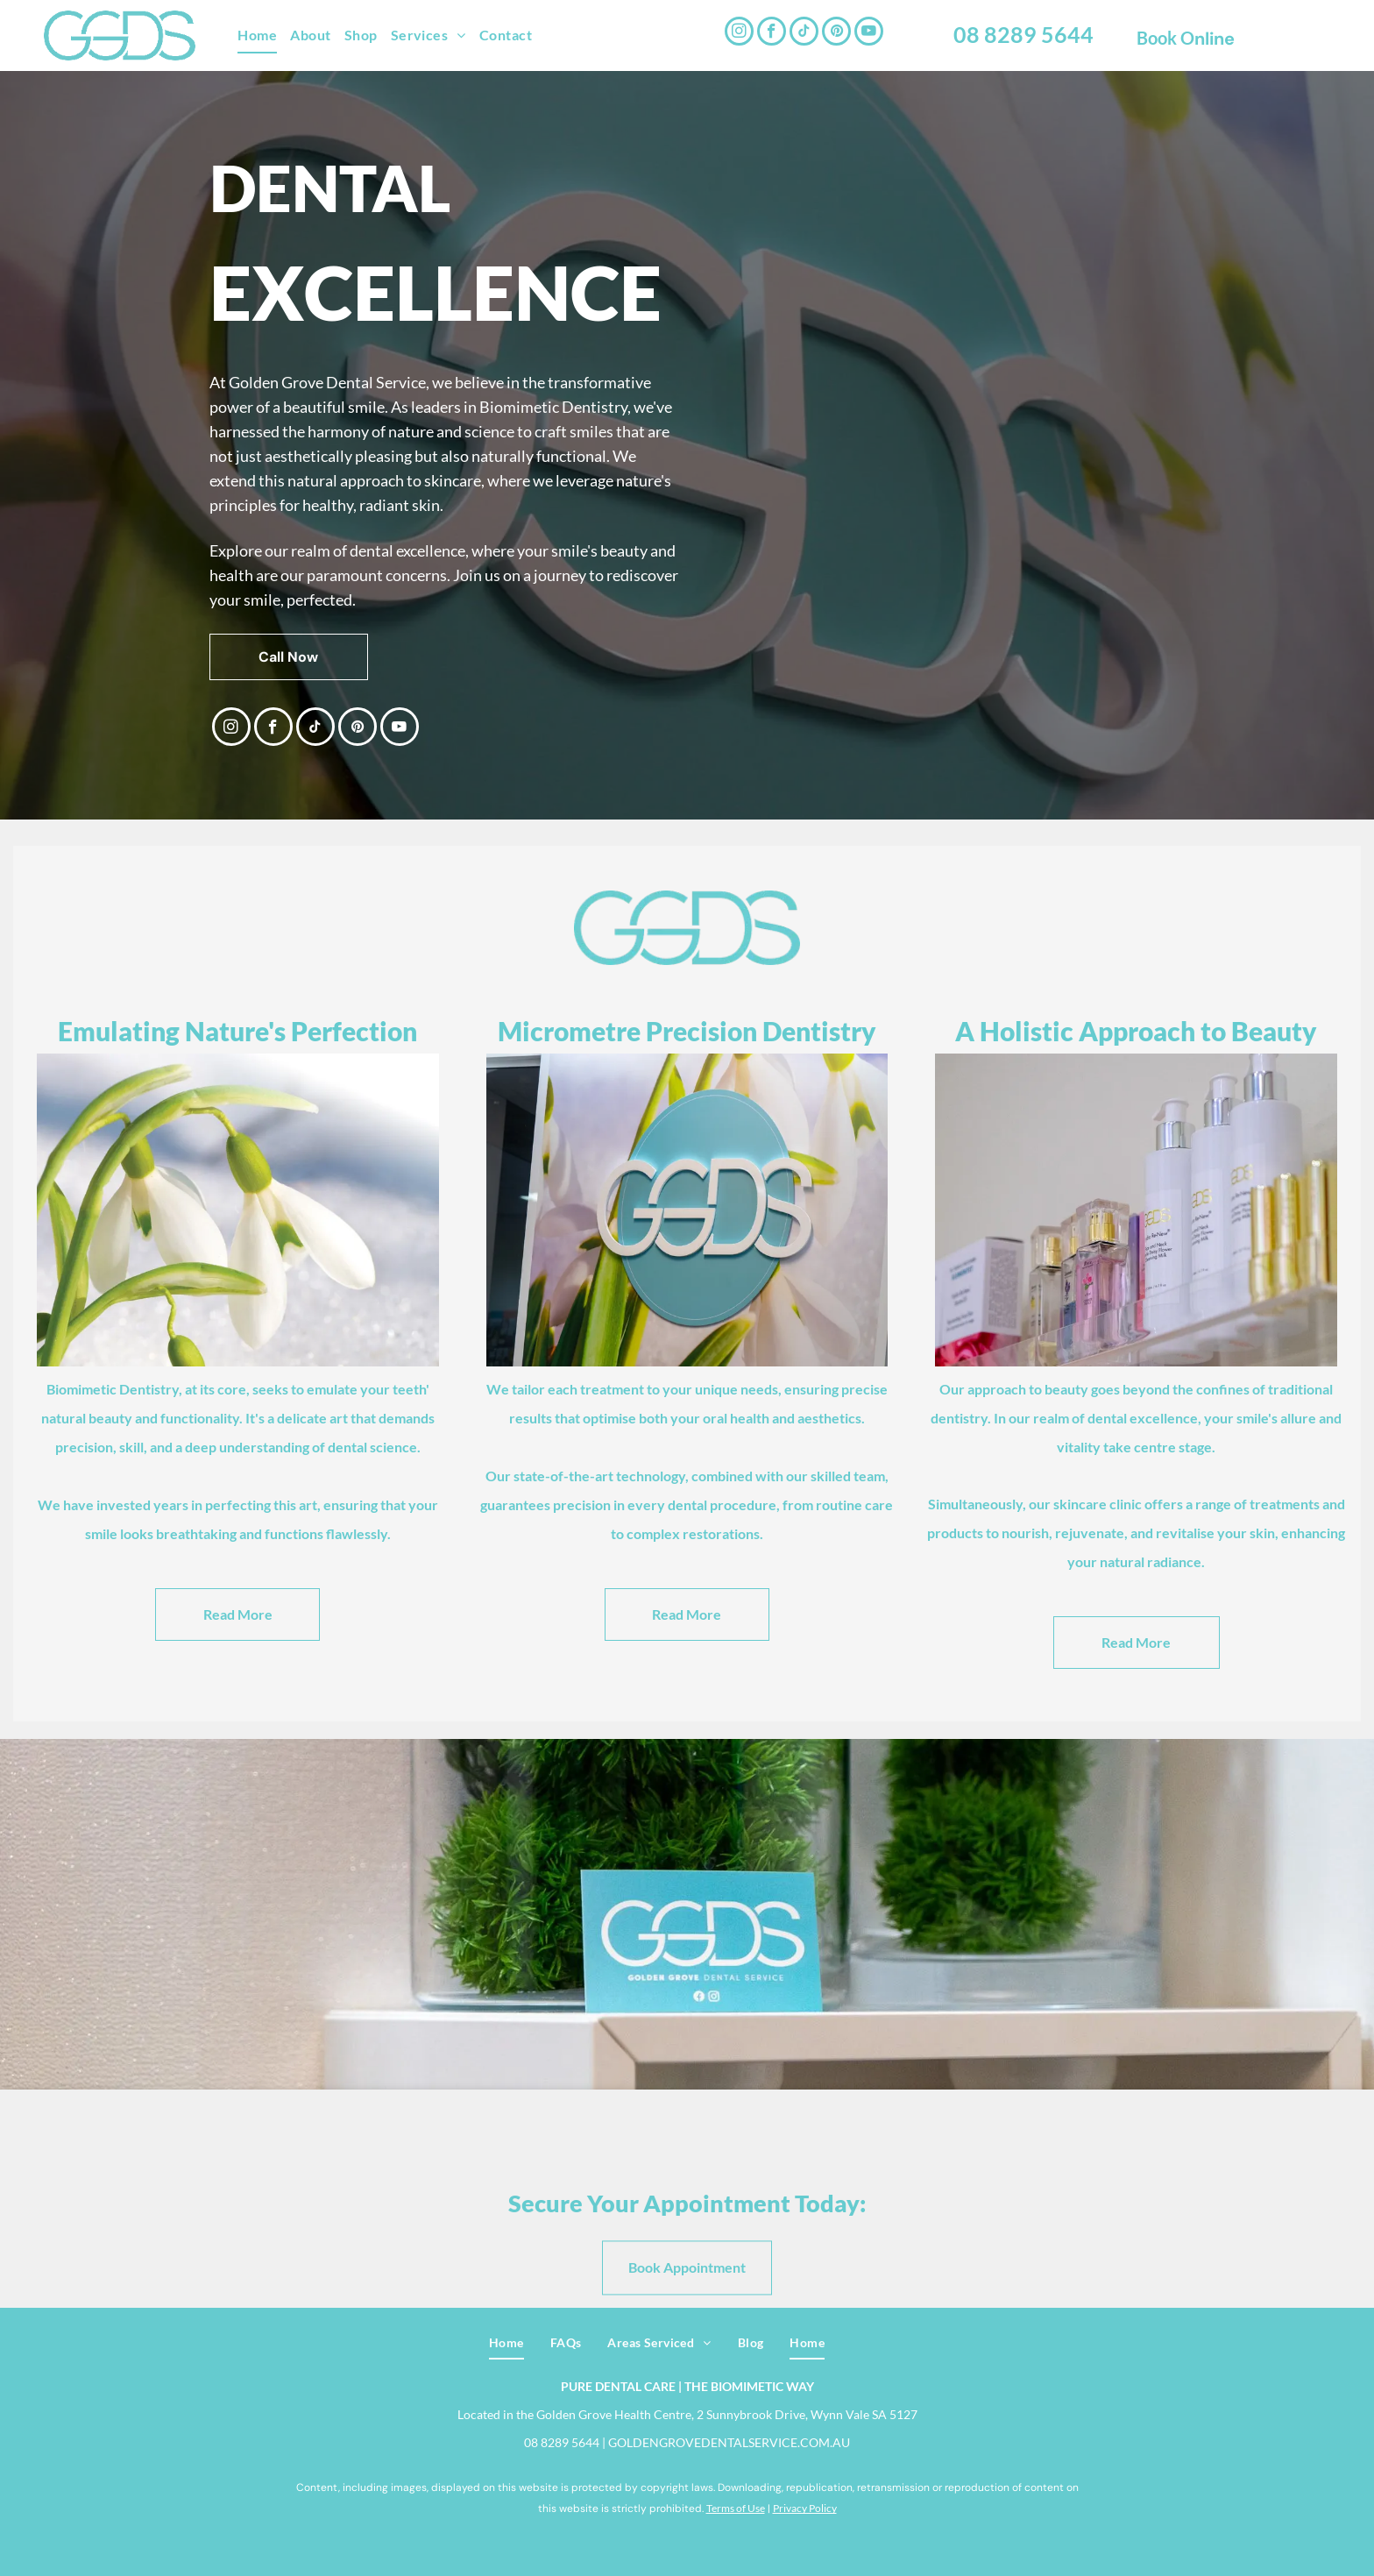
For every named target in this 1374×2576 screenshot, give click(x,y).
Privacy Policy (805, 2508)
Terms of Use (735, 2508)
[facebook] (771, 33)
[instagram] (739, 33)
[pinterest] (836, 33)
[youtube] (868, 33)
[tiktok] (804, 33)
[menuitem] (263, 35)
